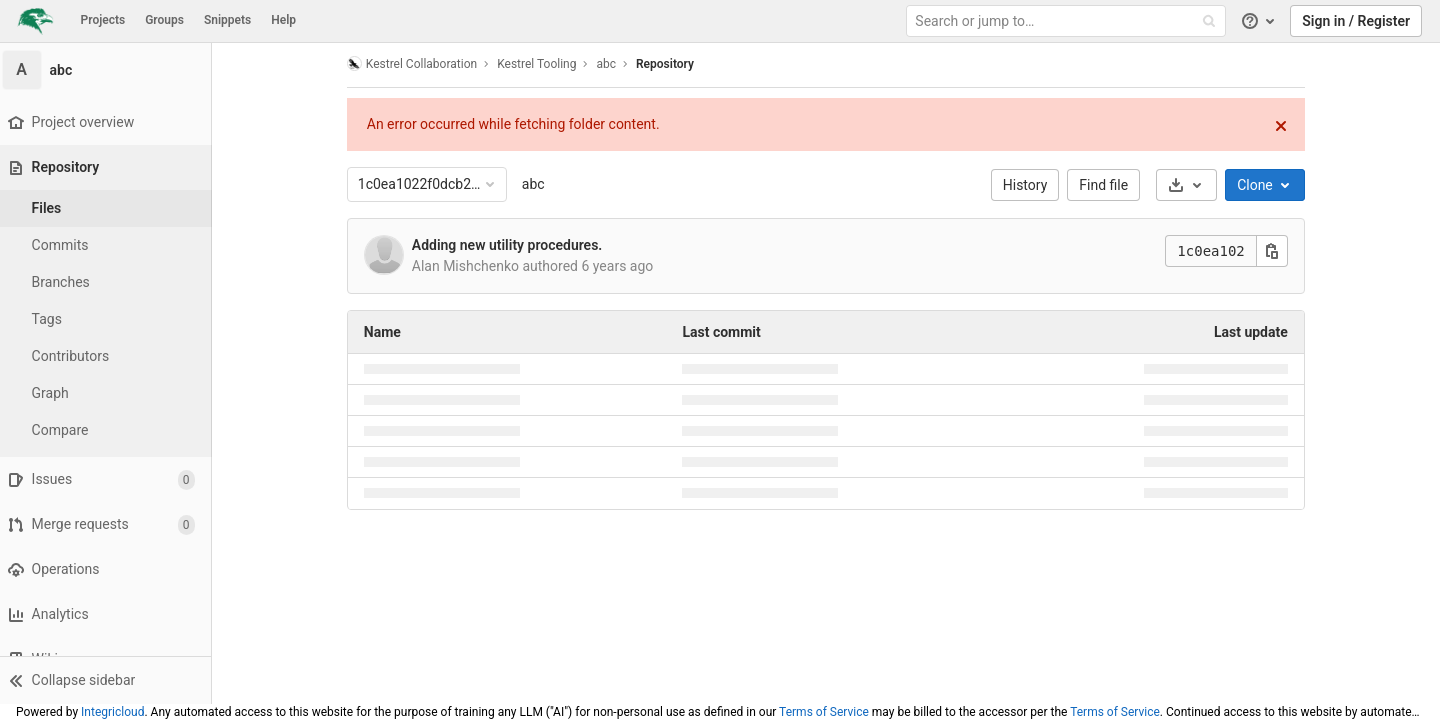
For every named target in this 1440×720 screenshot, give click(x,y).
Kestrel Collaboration (416, 63)
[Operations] (109, 569)
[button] (109, 680)
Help (283, 20)
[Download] (1190, 185)
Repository (669, 64)
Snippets (227, 20)
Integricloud (112, 712)
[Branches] (110, 282)
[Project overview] (109, 122)
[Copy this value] (1276, 251)
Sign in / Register (1356, 21)
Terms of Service (824, 712)
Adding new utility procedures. (511, 245)
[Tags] (110, 319)
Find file (1108, 185)
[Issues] (109, 479)
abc (537, 184)
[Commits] (110, 245)
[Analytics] (109, 614)
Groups (164, 20)
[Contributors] (110, 356)
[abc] (110, 70)
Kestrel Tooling (540, 64)
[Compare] (110, 430)
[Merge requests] (109, 524)
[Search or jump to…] (1068, 21)
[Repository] (111, 167)
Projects (103, 20)
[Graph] (110, 393)
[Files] (110, 208)
